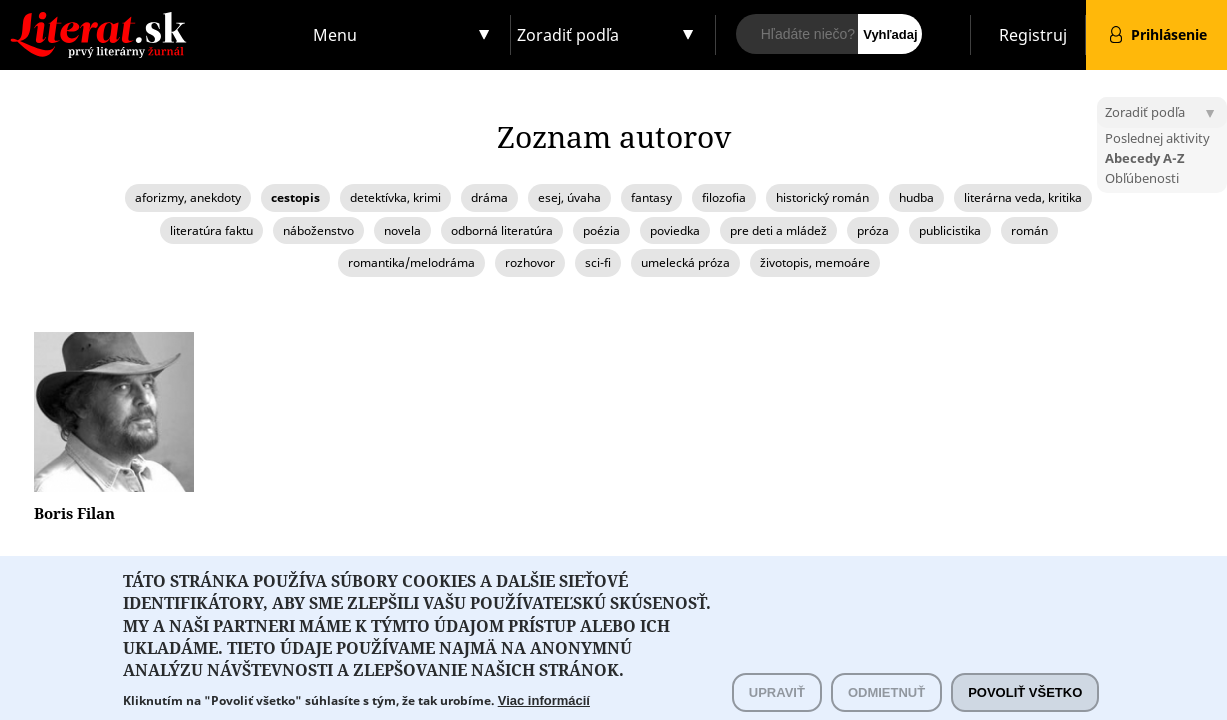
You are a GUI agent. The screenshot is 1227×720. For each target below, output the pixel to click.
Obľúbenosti (1142, 178)
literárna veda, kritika (1023, 197)
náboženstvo (318, 230)
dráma (489, 197)
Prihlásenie (1169, 34)
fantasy (651, 197)
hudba (916, 197)
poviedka (675, 230)
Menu (335, 35)
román (1029, 230)
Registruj (1033, 35)
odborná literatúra (502, 230)
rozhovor (530, 262)
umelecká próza (685, 262)
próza (873, 230)
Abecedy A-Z (1145, 158)
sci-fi (598, 262)
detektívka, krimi (395, 197)
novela (402, 230)
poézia (601, 230)
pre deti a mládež (778, 230)
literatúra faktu (211, 230)
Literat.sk (153, 19)
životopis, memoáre (815, 262)
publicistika (950, 230)
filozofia (724, 197)
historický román (822, 197)
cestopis (295, 197)
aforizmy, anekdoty (188, 197)
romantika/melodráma (411, 262)
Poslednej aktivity (1157, 138)
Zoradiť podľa (568, 35)
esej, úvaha (569, 197)
